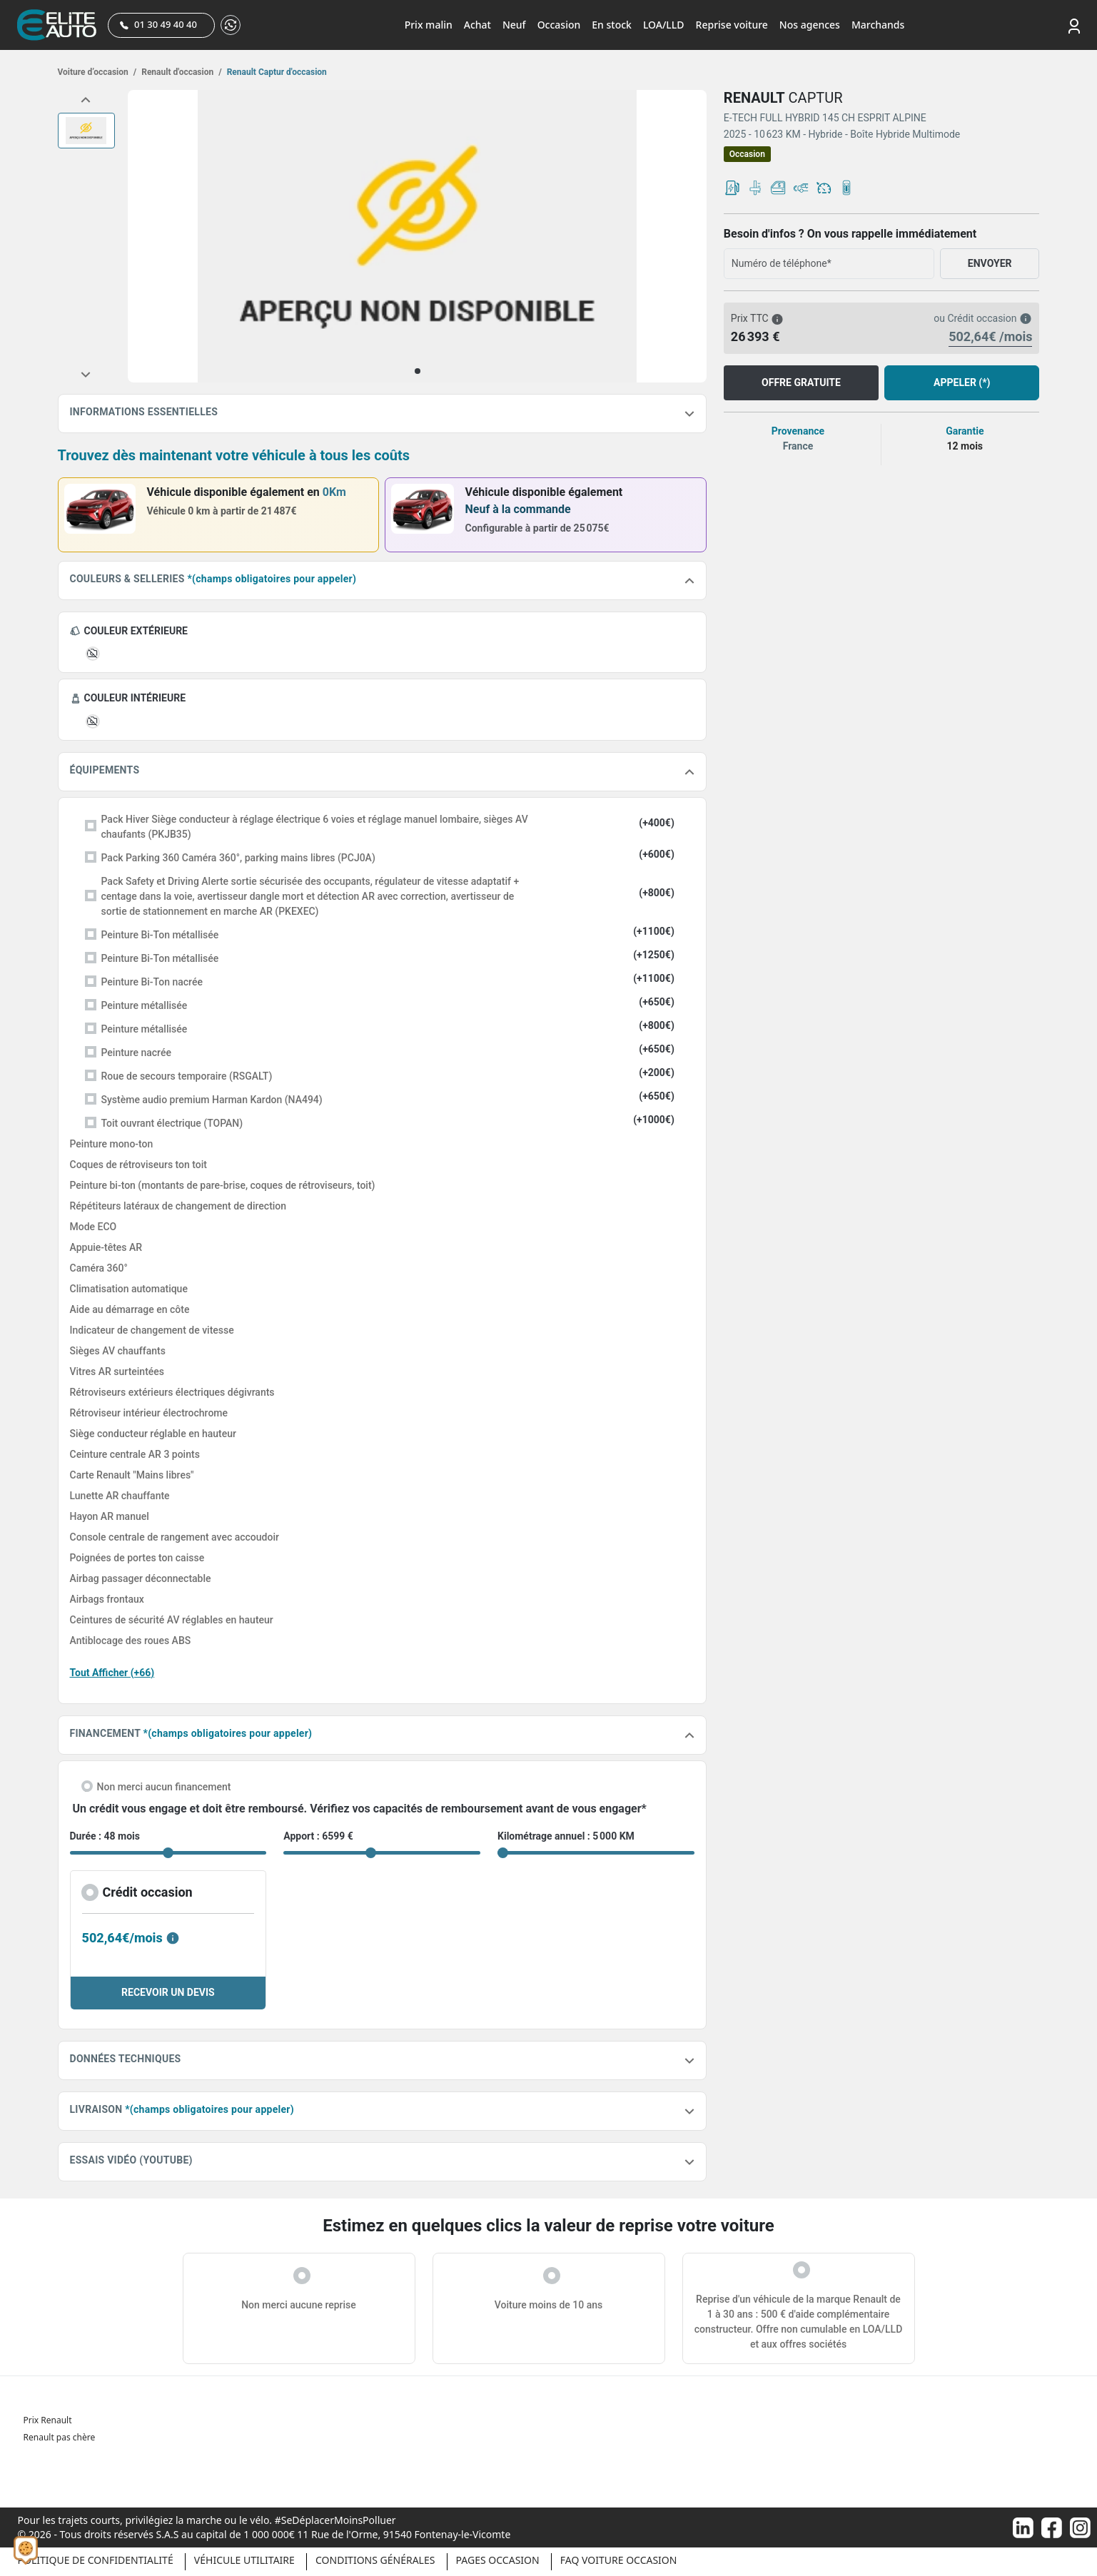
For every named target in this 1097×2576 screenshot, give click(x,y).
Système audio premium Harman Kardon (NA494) (212, 1099)
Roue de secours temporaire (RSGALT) (187, 1076)
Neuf (514, 24)
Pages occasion (498, 2560)
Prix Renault (48, 2420)
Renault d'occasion (180, 72)
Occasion (559, 24)
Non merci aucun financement (164, 1786)
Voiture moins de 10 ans (548, 2305)
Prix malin (429, 24)
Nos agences (809, 24)
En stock (612, 24)
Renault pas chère (60, 2437)
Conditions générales (375, 2560)
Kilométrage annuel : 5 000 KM (566, 1836)
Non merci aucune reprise (298, 2305)
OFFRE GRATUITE (801, 382)
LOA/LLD (663, 24)
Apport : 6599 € (318, 1836)
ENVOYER (990, 263)
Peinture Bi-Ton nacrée (152, 982)
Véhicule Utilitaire (244, 2560)
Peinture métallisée (144, 1005)
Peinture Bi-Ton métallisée (160, 934)
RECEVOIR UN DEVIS (168, 1992)
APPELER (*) (962, 382)
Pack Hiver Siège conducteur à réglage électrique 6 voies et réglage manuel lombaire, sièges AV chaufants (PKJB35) (314, 826)
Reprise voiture (732, 24)
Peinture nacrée (136, 1052)
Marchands (877, 24)
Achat (477, 24)
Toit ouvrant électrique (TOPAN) (172, 1123)
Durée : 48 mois (105, 1836)
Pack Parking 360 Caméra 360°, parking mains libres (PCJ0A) (238, 857)
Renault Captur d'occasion (276, 72)
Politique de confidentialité (95, 2560)
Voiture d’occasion (97, 72)
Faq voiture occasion (618, 2560)
